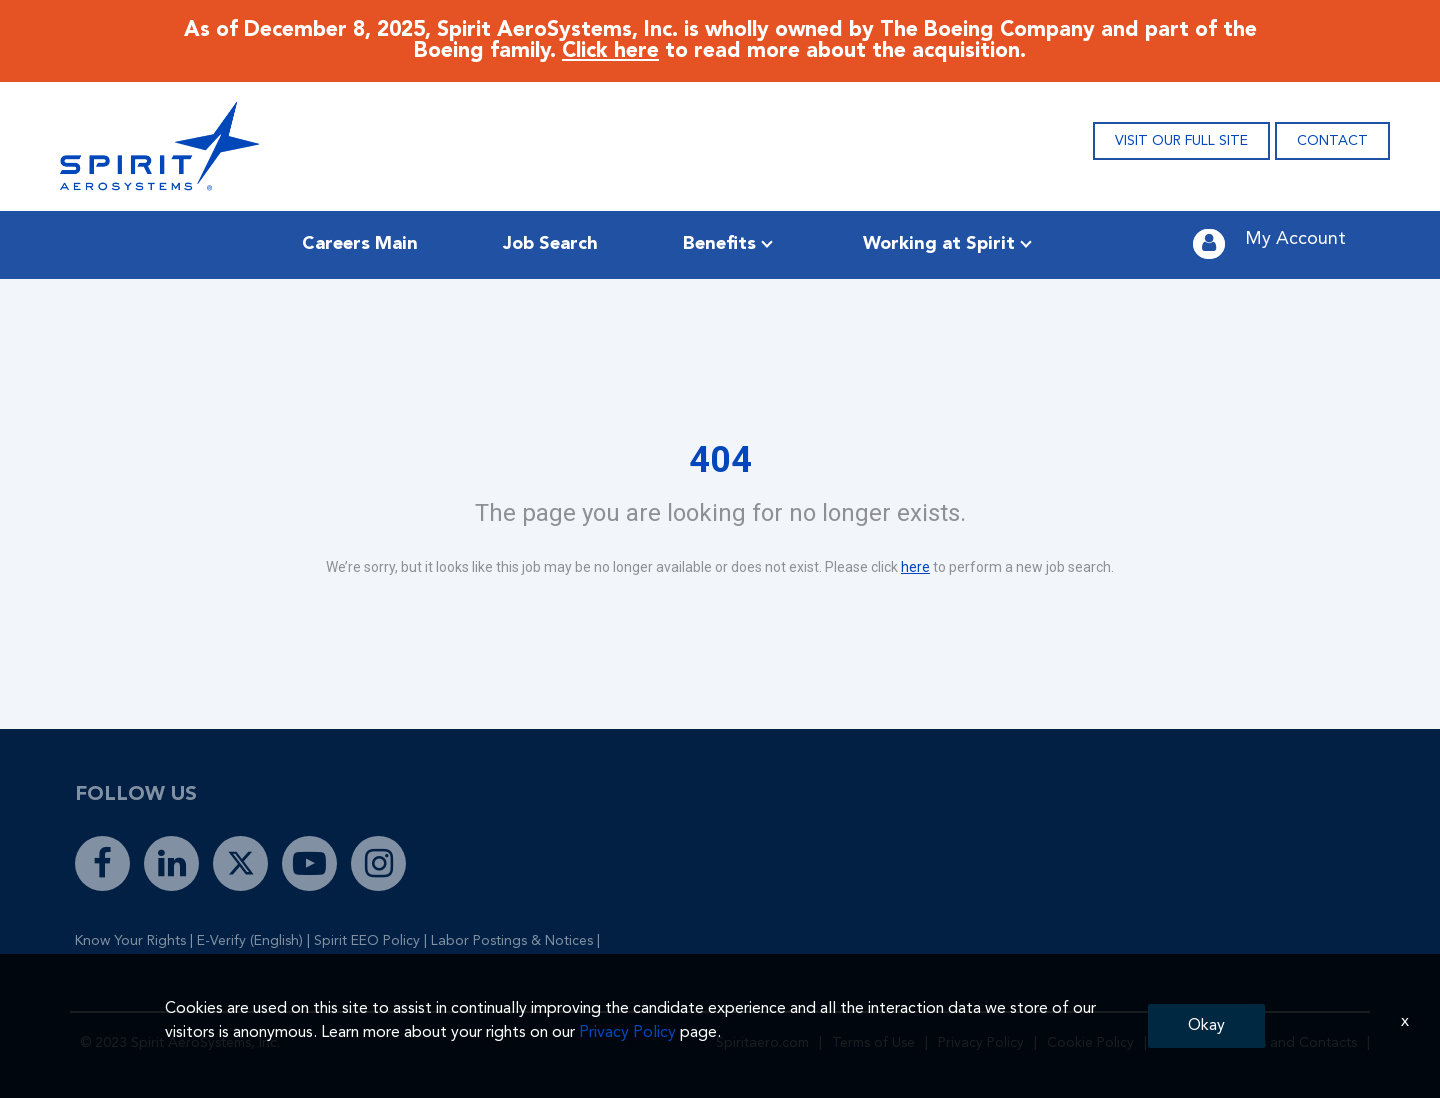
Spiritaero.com (762, 1043)
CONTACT (1332, 141)
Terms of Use (873, 1043)
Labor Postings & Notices (512, 941)
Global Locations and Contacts (1257, 1043)
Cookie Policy (1090, 1043)
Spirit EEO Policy (367, 941)
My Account (1295, 239)
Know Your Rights (130, 941)
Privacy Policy (981, 1043)
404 (720, 460)
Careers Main (360, 244)
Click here (610, 51)
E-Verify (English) (250, 941)
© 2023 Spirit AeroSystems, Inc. (180, 1043)
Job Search (550, 244)
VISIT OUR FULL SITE (1181, 141)
